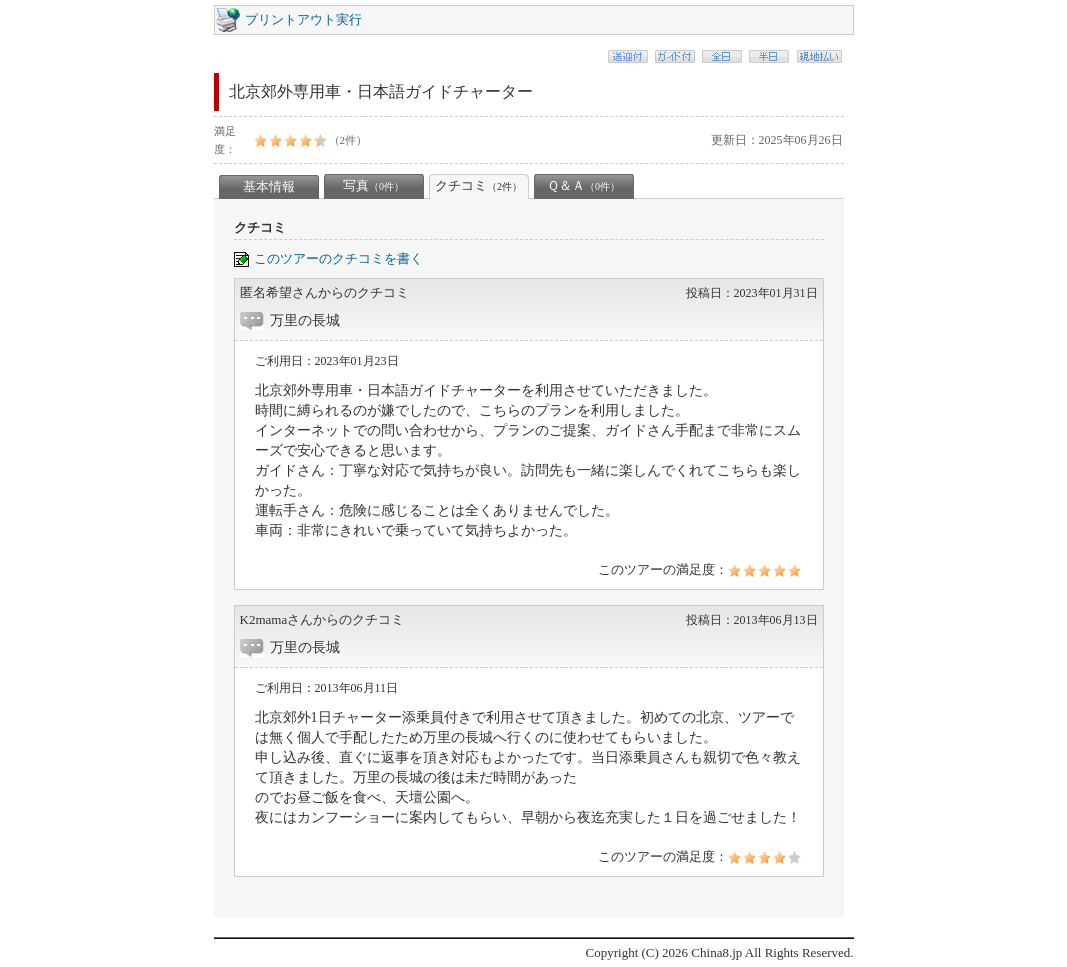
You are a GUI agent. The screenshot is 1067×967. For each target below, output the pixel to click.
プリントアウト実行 (303, 19)
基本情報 (269, 186)
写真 (373, 185)
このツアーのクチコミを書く (338, 258)
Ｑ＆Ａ (583, 185)
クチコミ (478, 185)
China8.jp (716, 952)
